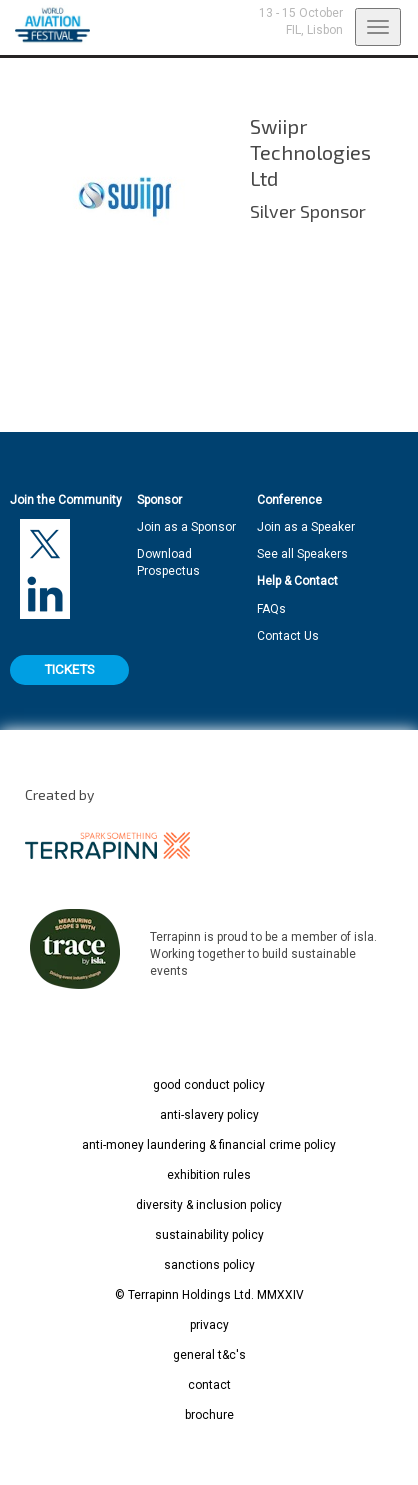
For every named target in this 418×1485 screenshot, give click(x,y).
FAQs (271, 609)
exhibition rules (209, 1175)
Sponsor (159, 500)
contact (209, 1385)
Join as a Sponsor (186, 527)
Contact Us (288, 636)
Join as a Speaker (306, 527)
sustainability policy (209, 1235)
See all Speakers (302, 554)
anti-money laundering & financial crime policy (209, 1145)
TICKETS (69, 669)
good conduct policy (209, 1085)
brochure (209, 1415)
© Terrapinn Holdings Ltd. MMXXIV (209, 1295)
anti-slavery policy (209, 1115)
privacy (209, 1325)
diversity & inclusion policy (209, 1205)
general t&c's (209, 1355)
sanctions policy (209, 1265)
